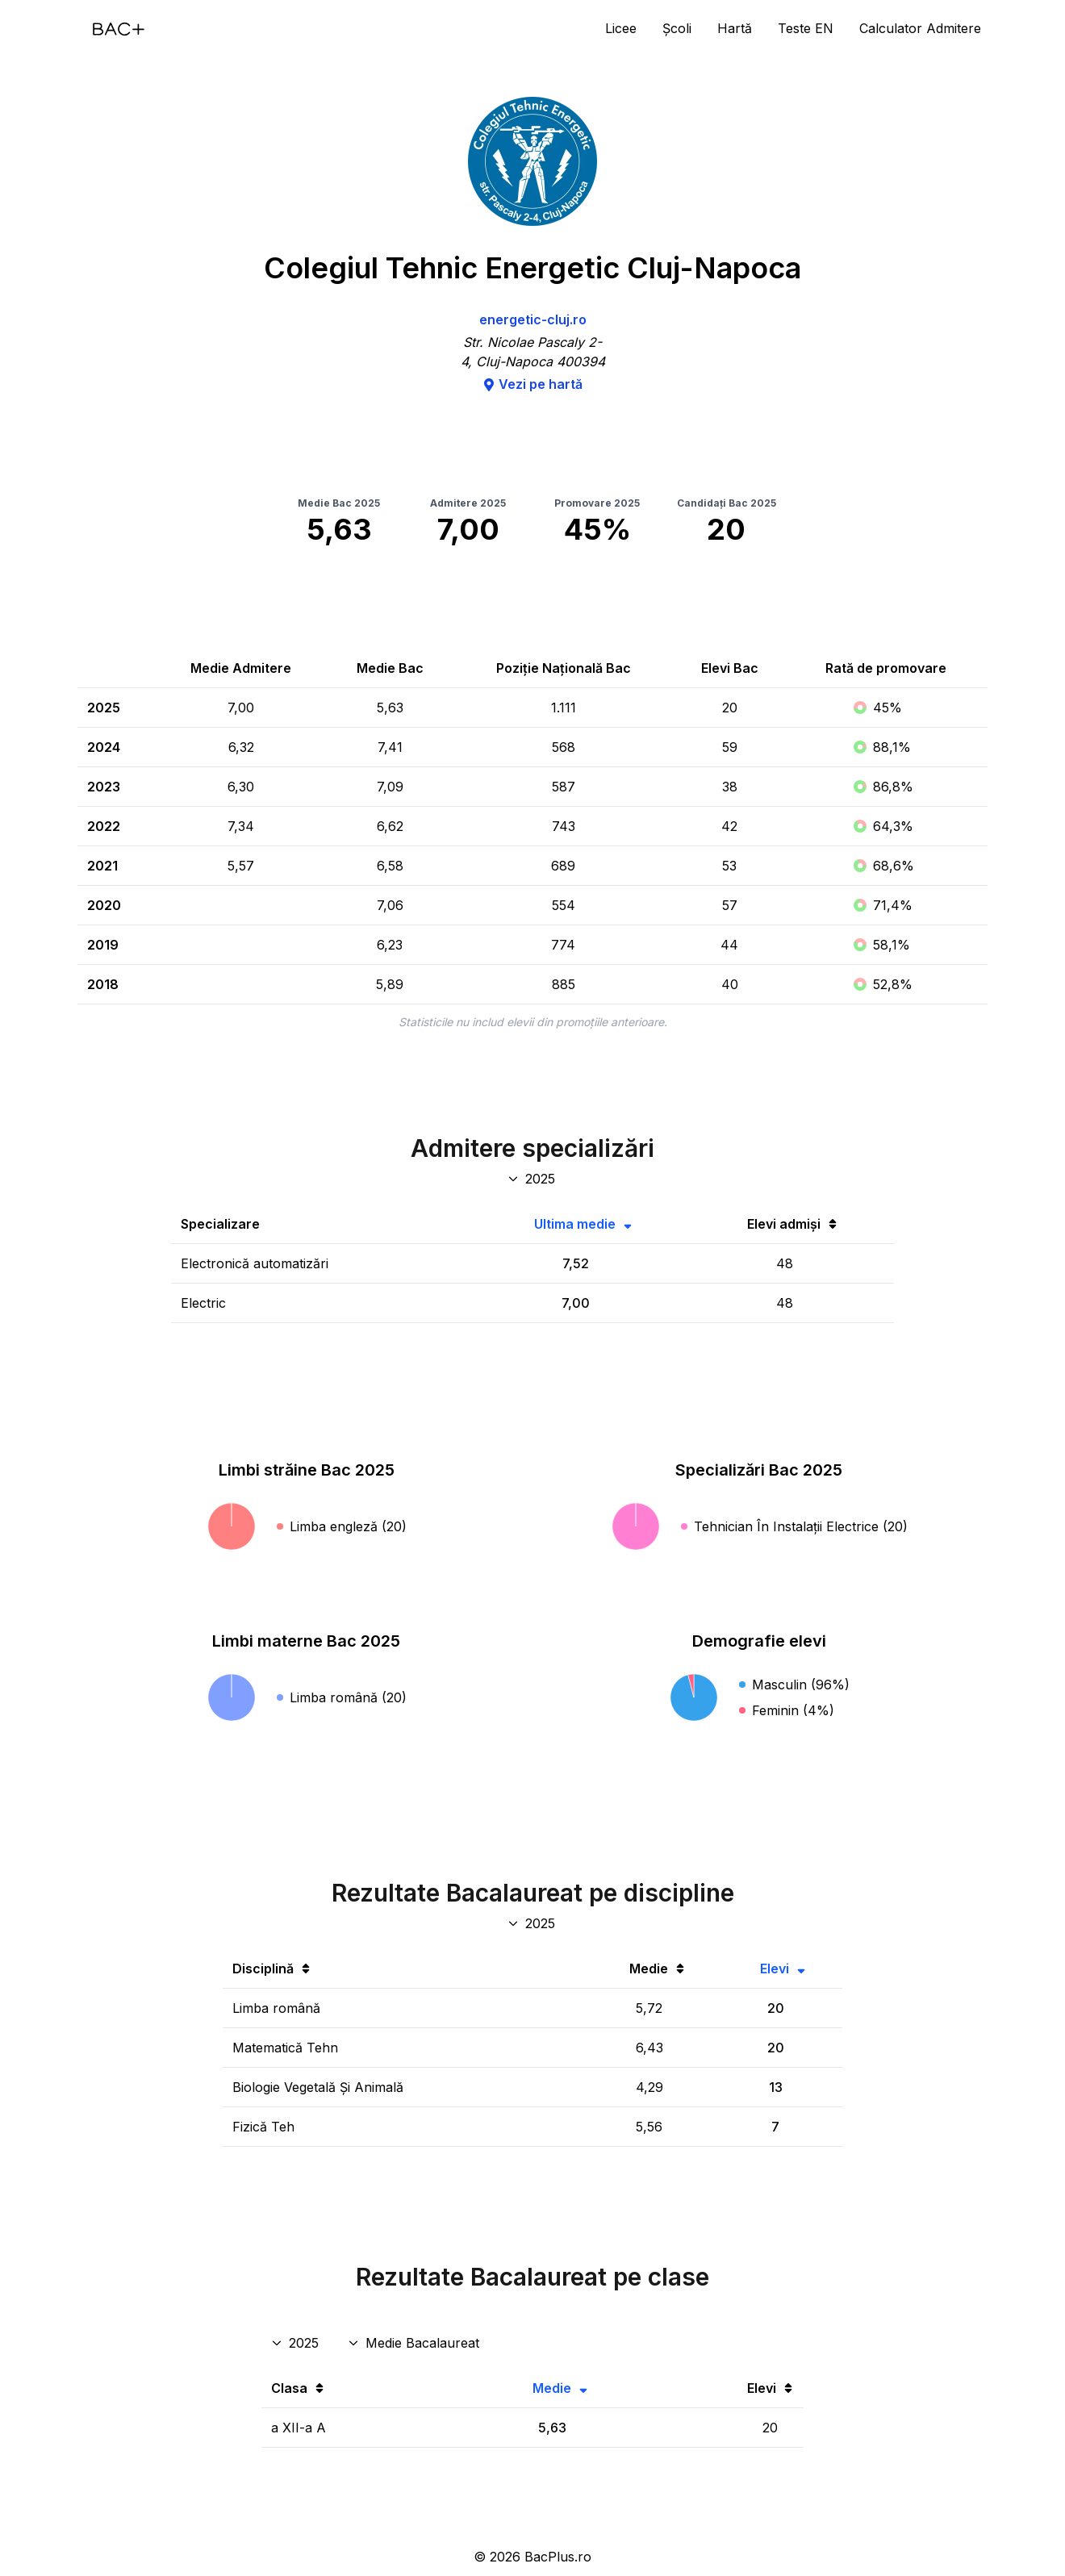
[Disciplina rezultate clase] (415, 2343)
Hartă (734, 28)
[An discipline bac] (533, 1923)
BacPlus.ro (557, 2557)
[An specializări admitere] (533, 1179)
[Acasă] (118, 29)
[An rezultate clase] (296, 2343)
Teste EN (805, 28)
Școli (676, 28)
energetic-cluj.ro (533, 319)
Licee (621, 28)
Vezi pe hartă (532, 384)
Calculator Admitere (920, 28)
